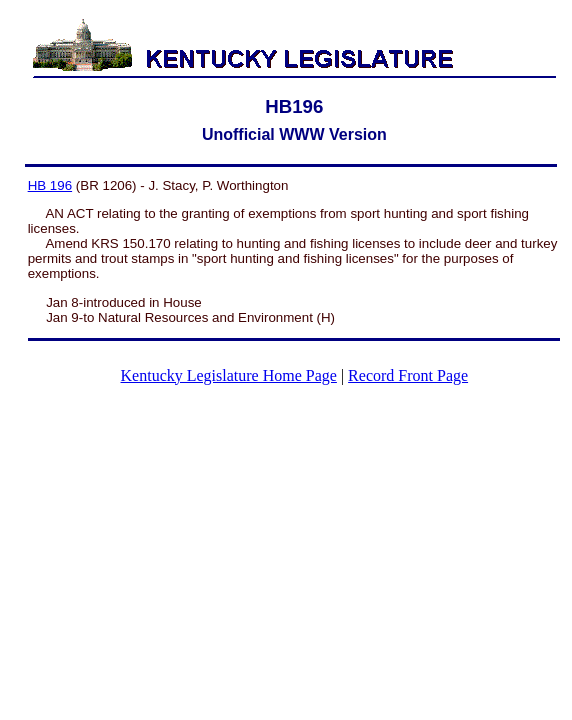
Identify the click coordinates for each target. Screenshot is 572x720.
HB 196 (50, 185)
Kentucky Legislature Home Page (229, 375)
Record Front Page (408, 375)
